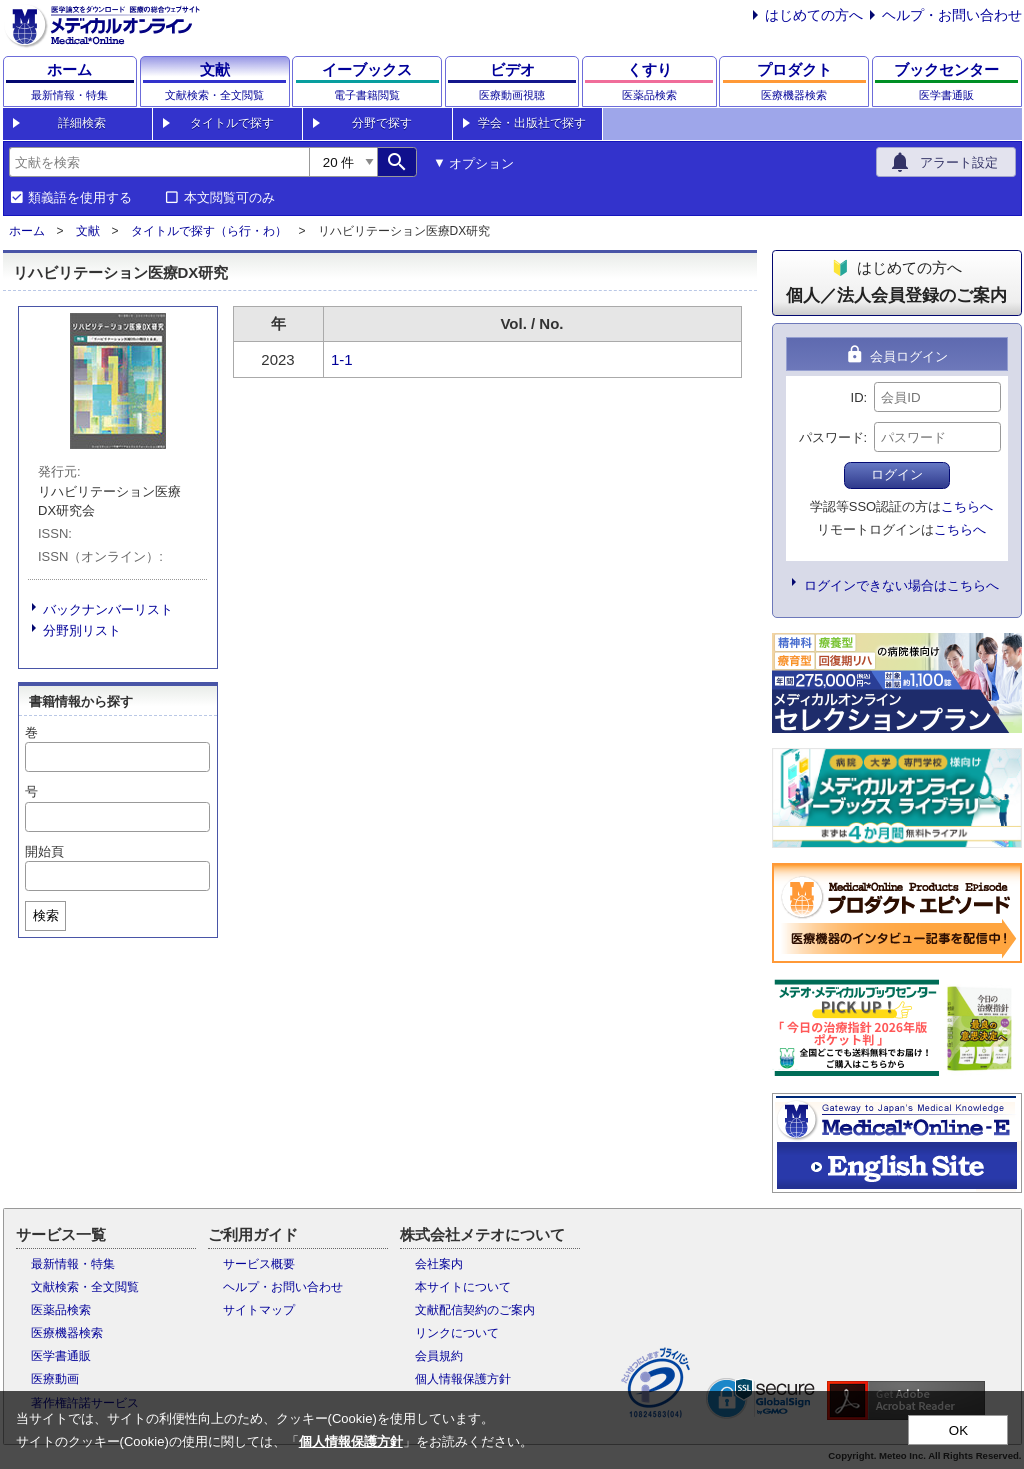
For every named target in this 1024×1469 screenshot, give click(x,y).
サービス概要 (259, 1264)
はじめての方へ (814, 15)
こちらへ (967, 506)
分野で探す (382, 123)
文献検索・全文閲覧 (85, 1287)
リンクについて (457, 1333)
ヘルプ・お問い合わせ (952, 15)
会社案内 (439, 1264)
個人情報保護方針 (463, 1379)
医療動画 (55, 1379)
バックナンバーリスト (108, 609)
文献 (88, 231)
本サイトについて (463, 1287)
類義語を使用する (80, 198)
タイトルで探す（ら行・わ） (209, 231)
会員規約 (439, 1356)
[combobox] (159, 162)
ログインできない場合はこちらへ (901, 585)
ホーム (27, 231)
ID (857, 397)
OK (958, 1430)
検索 (46, 915)
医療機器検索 (67, 1333)
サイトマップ (259, 1310)
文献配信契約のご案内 (475, 1310)
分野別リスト (82, 630)
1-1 (342, 359)
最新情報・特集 (73, 1264)
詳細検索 (82, 123)
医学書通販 (61, 1356)
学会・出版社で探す (532, 123)
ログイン (897, 474)
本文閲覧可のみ (229, 198)
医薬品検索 (61, 1310)
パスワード (831, 437)
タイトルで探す (232, 123)
